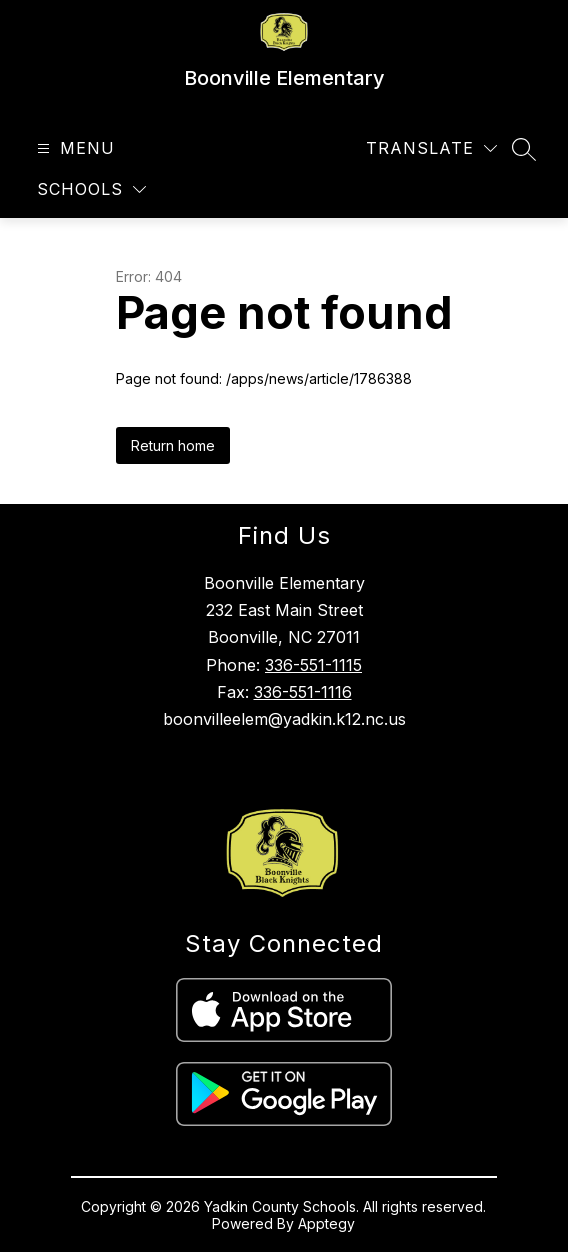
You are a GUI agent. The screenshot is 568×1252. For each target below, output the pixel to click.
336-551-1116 (303, 692)
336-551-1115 (313, 665)
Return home (173, 445)
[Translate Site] (431, 148)
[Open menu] (73, 148)
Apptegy (326, 1223)
